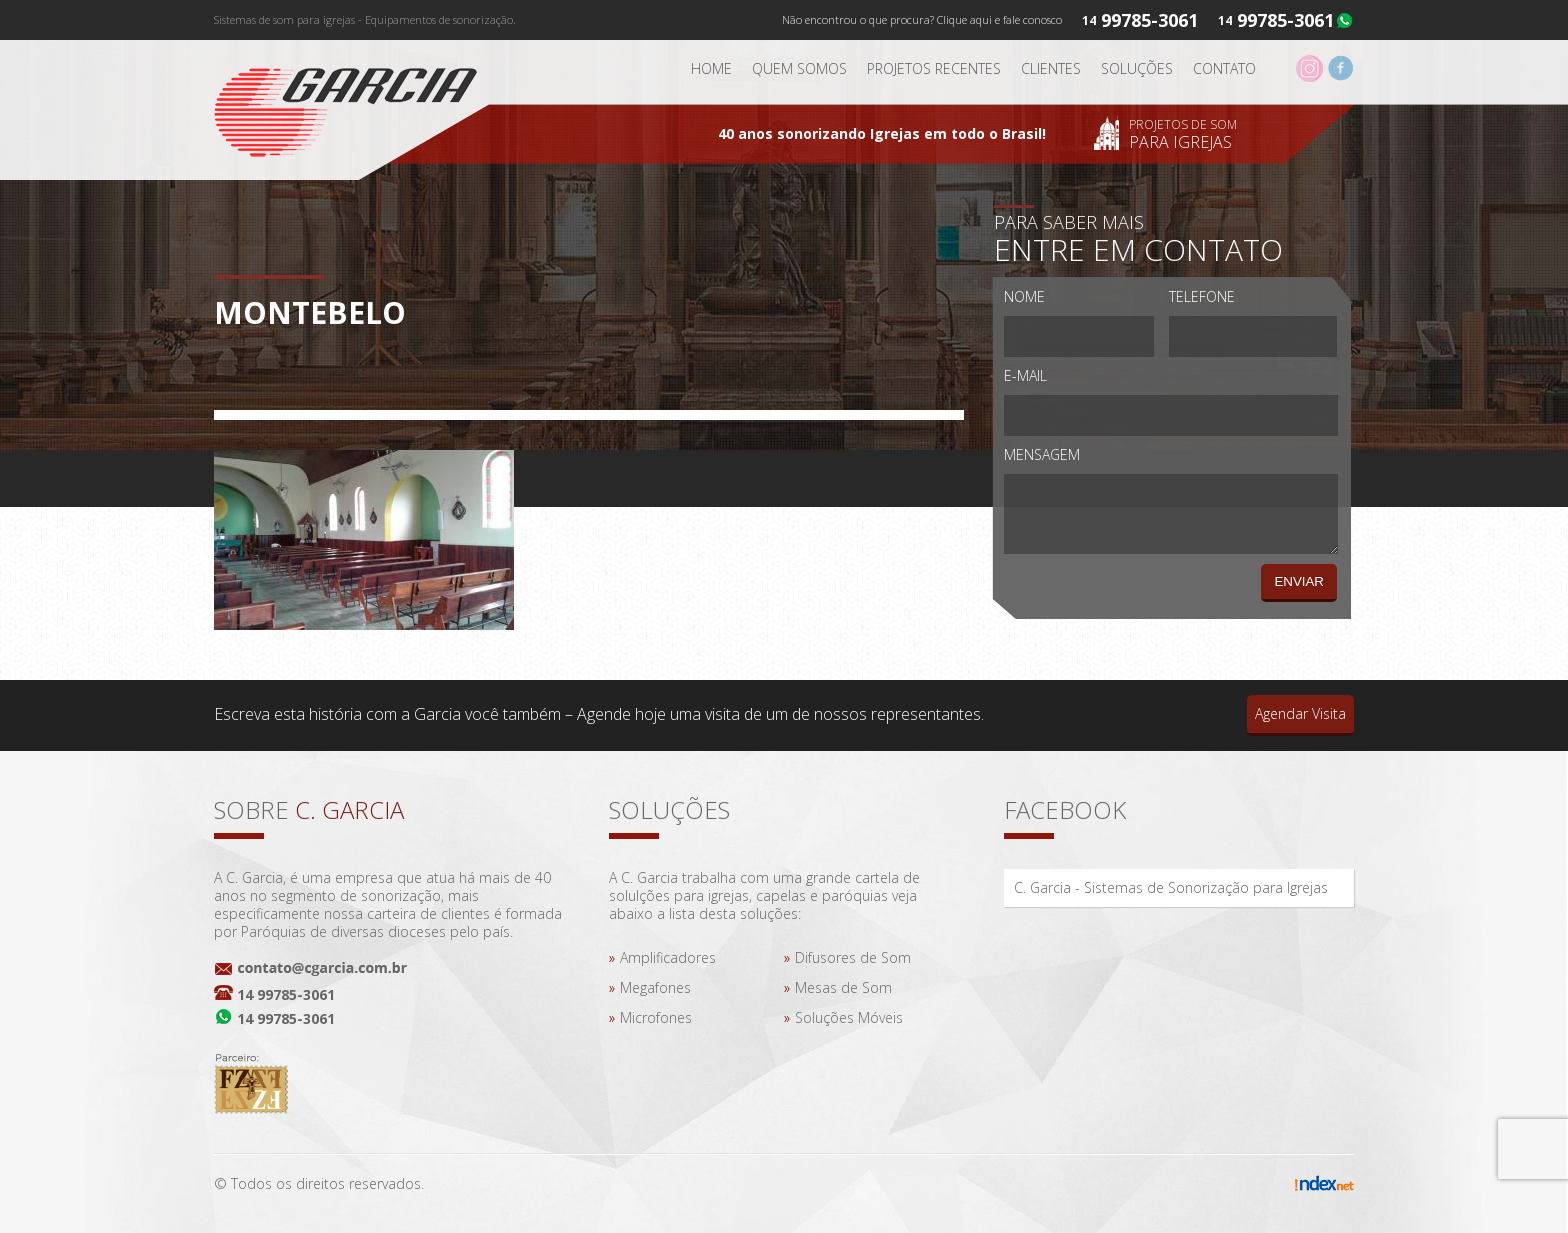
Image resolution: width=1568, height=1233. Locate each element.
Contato (1224, 68)
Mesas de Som (843, 987)
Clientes (1051, 68)
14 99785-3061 (286, 994)
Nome (1024, 296)
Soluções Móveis (849, 1017)
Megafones (655, 987)
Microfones (656, 1017)
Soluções (1137, 68)
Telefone (1202, 296)
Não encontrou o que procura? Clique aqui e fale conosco (922, 19)
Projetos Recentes (934, 68)
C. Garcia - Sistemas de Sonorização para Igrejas (1171, 887)
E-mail (1025, 375)
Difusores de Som (853, 957)
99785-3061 (1285, 20)
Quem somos (799, 68)
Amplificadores (668, 957)
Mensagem (1042, 454)
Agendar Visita (1300, 713)
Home (711, 68)
